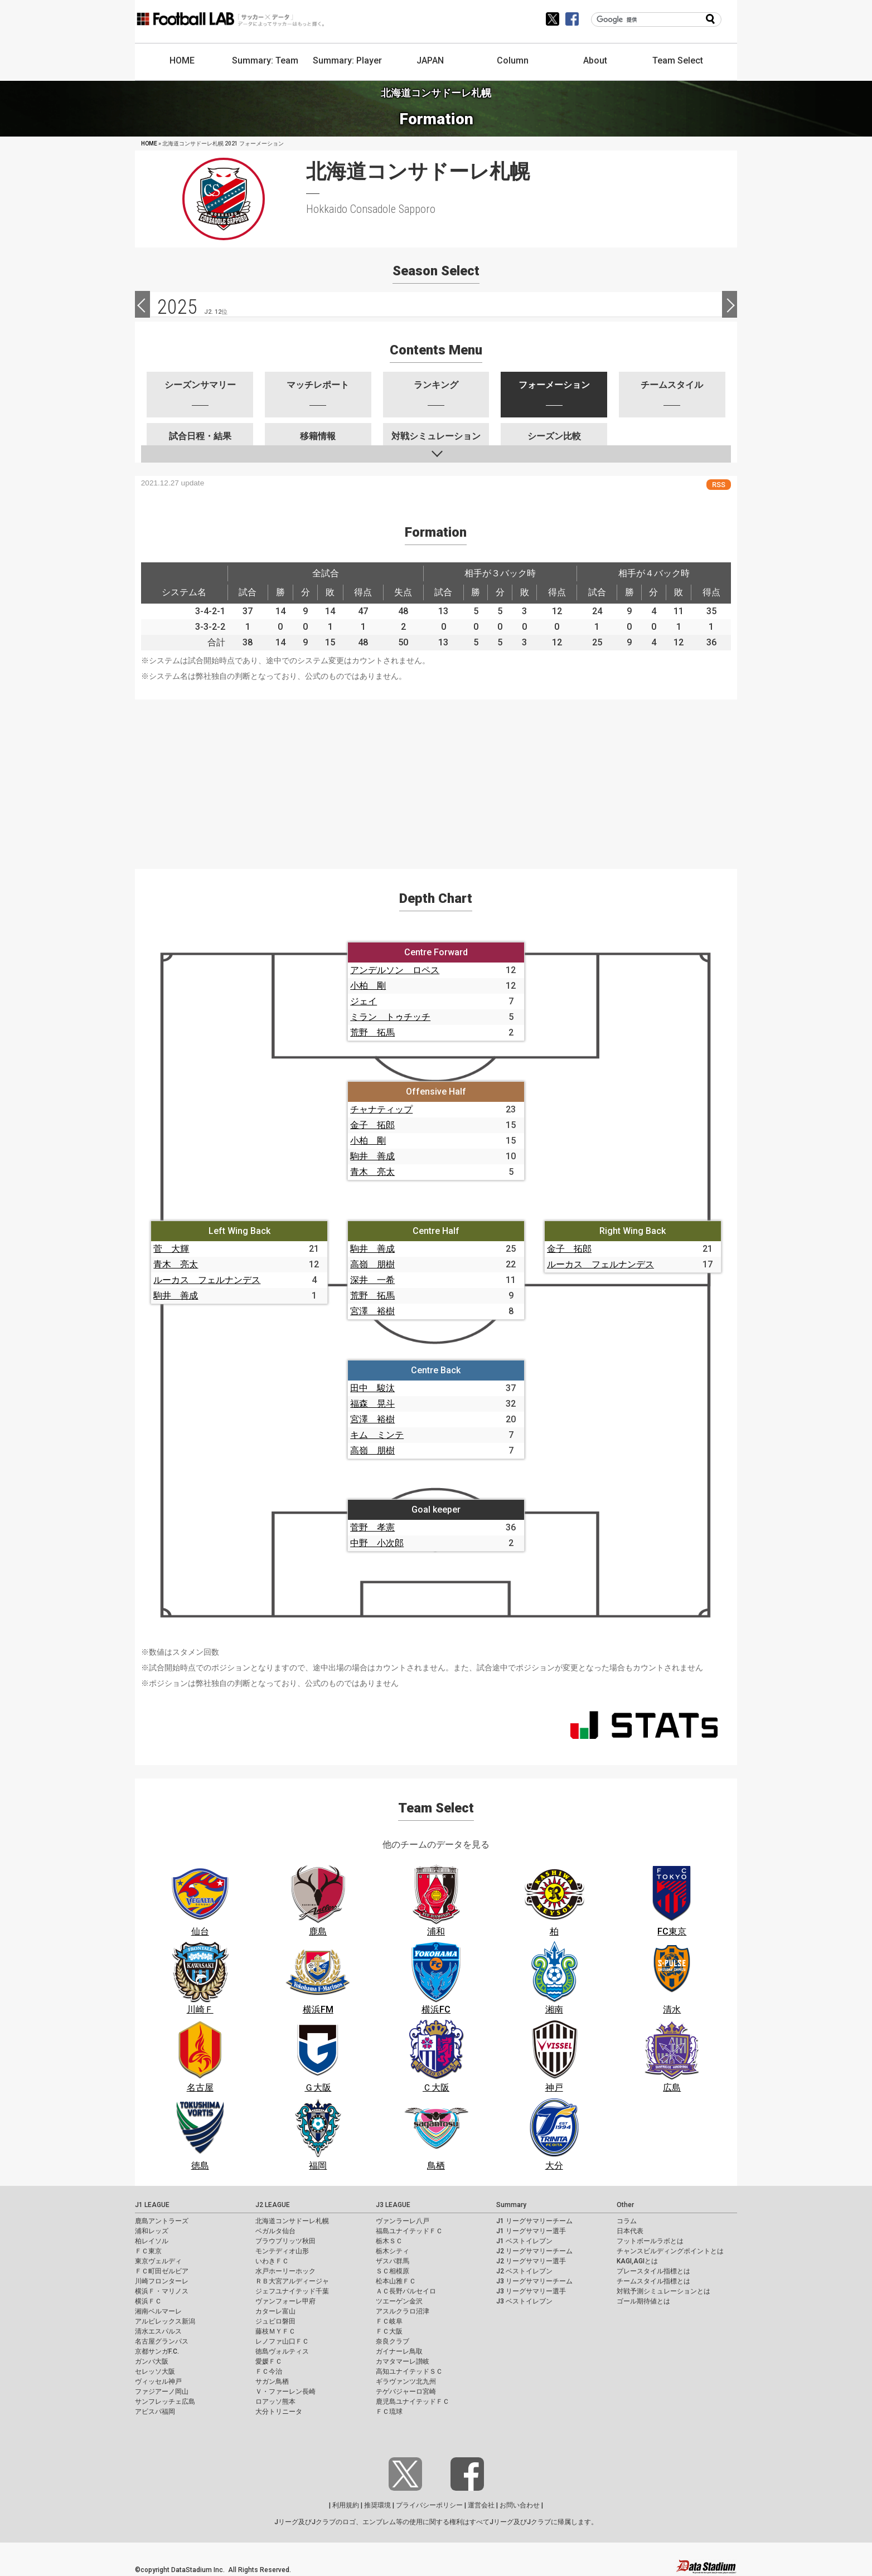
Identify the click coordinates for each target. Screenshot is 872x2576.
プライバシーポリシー (429, 2505)
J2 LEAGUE (272, 2205)
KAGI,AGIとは (637, 2261)
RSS (718, 484)
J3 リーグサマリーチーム (534, 2281)
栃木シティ (392, 2251)
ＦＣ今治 (268, 2371)
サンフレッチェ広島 (165, 2401)
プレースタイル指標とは (653, 2271)
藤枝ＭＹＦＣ (275, 2331)
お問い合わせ (520, 2505)
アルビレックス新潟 (165, 2321)
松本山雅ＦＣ (396, 2281)
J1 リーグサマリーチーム (534, 2221)
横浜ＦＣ (148, 2301)
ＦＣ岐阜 (389, 2321)
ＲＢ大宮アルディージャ (292, 2281)
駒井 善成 (372, 1156)
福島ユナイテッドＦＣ (409, 2231)
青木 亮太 (372, 1172)
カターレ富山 (275, 2311)
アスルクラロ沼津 (402, 2311)
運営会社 (481, 2505)
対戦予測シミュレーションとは (663, 2291)
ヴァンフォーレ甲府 (285, 2301)
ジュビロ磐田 (275, 2321)
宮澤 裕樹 (372, 1311)
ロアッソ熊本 (275, 2401)
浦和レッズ (151, 2231)
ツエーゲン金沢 (399, 2301)
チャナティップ (381, 1109)
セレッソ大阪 (155, 2371)
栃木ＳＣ (389, 2241)
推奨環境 (377, 2505)
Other (625, 2205)
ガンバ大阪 (151, 2361)
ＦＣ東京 (148, 2251)
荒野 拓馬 (372, 1032)
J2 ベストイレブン (524, 2271)
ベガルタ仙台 (275, 2231)
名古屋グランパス (161, 2341)
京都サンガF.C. (157, 2351)
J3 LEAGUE (393, 2205)
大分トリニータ (278, 2411)
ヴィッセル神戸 (158, 2381)
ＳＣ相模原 (392, 2271)
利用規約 (345, 2505)
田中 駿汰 (372, 1388)
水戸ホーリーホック (285, 2271)
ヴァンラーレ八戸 (402, 2221)
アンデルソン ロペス (394, 970)
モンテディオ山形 (282, 2251)
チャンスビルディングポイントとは (670, 2251)
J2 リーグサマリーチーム (534, 2251)
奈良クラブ (392, 2341)
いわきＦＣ (272, 2261)
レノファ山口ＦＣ (282, 2341)
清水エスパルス (158, 2331)
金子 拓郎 (372, 1125)
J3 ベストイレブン (524, 2301)
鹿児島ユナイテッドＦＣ (412, 2401)
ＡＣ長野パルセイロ (406, 2291)
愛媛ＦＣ (268, 2361)
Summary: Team (265, 60)
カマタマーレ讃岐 (402, 2361)
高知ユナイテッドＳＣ (409, 2371)
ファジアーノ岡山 (161, 2391)
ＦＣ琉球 (389, 2411)
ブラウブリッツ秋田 (285, 2241)
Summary (511, 2205)
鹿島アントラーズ (161, 2221)
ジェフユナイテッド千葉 (292, 2291)
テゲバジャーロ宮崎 (406, 2391)
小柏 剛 (368, 985)
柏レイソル (151, 2241)
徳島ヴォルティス (282, 2351)
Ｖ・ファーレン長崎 (285, 2391)
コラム (627, 2221)
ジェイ (363, 1001)
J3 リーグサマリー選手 (531, 2291)
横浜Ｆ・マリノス (161, 2291)
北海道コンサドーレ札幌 (292, 2221)
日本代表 (630, 2231)
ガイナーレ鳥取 (399, 2351)
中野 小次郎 (377, 1543)
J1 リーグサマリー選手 (531, 2231)
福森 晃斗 (372, 1403)
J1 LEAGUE (152, 2205)
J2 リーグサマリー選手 (531, 2261)
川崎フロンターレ (161, 2281)
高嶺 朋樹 (372, 1264)
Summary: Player (347, 60)
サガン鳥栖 (272, 2381)
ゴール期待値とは (643, 2301)
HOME (182, 60)
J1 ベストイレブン (524, 2241)
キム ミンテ (377, 1435)
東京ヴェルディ (158, 2261)
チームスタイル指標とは (653, 2281)
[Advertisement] (436, 777)
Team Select (677, 60)
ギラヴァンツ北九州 (406, 2381)
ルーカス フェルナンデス (206, 1280)
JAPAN (430, 60)
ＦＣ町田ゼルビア (161, 2271)
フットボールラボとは (650, 2241)
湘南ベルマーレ (158, 2311)
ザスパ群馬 (392, 2261)
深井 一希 (372, 1280)
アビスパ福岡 (155, 2411)
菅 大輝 (171, 1248)
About (595, 60)
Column (513, 60)
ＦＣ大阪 (389, 2331)
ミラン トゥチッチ (390, 1017)
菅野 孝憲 (372, 1527)
